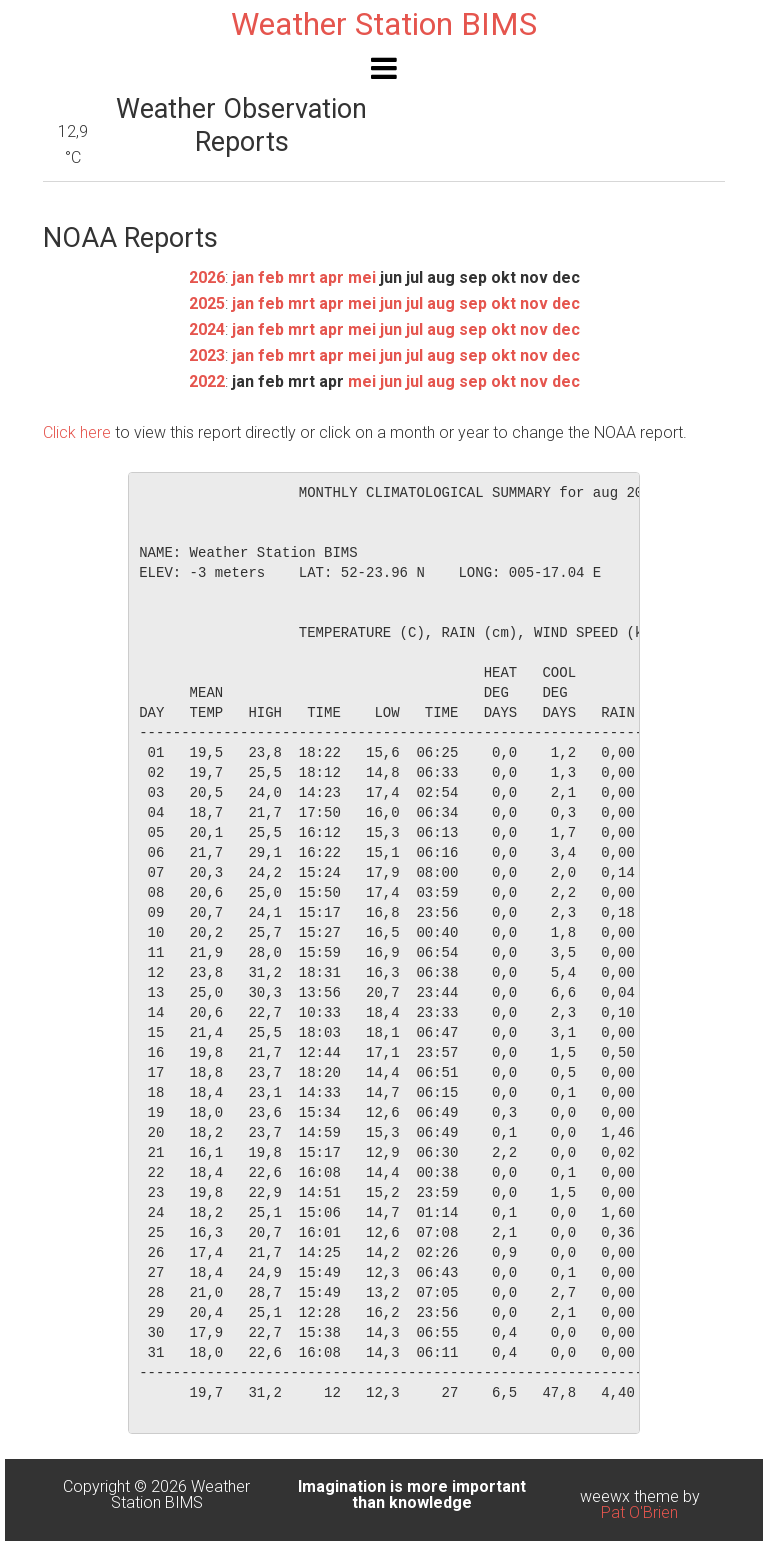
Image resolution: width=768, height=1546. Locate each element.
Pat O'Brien (639, 1512)
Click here (77, 432)
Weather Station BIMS (384, 24)
